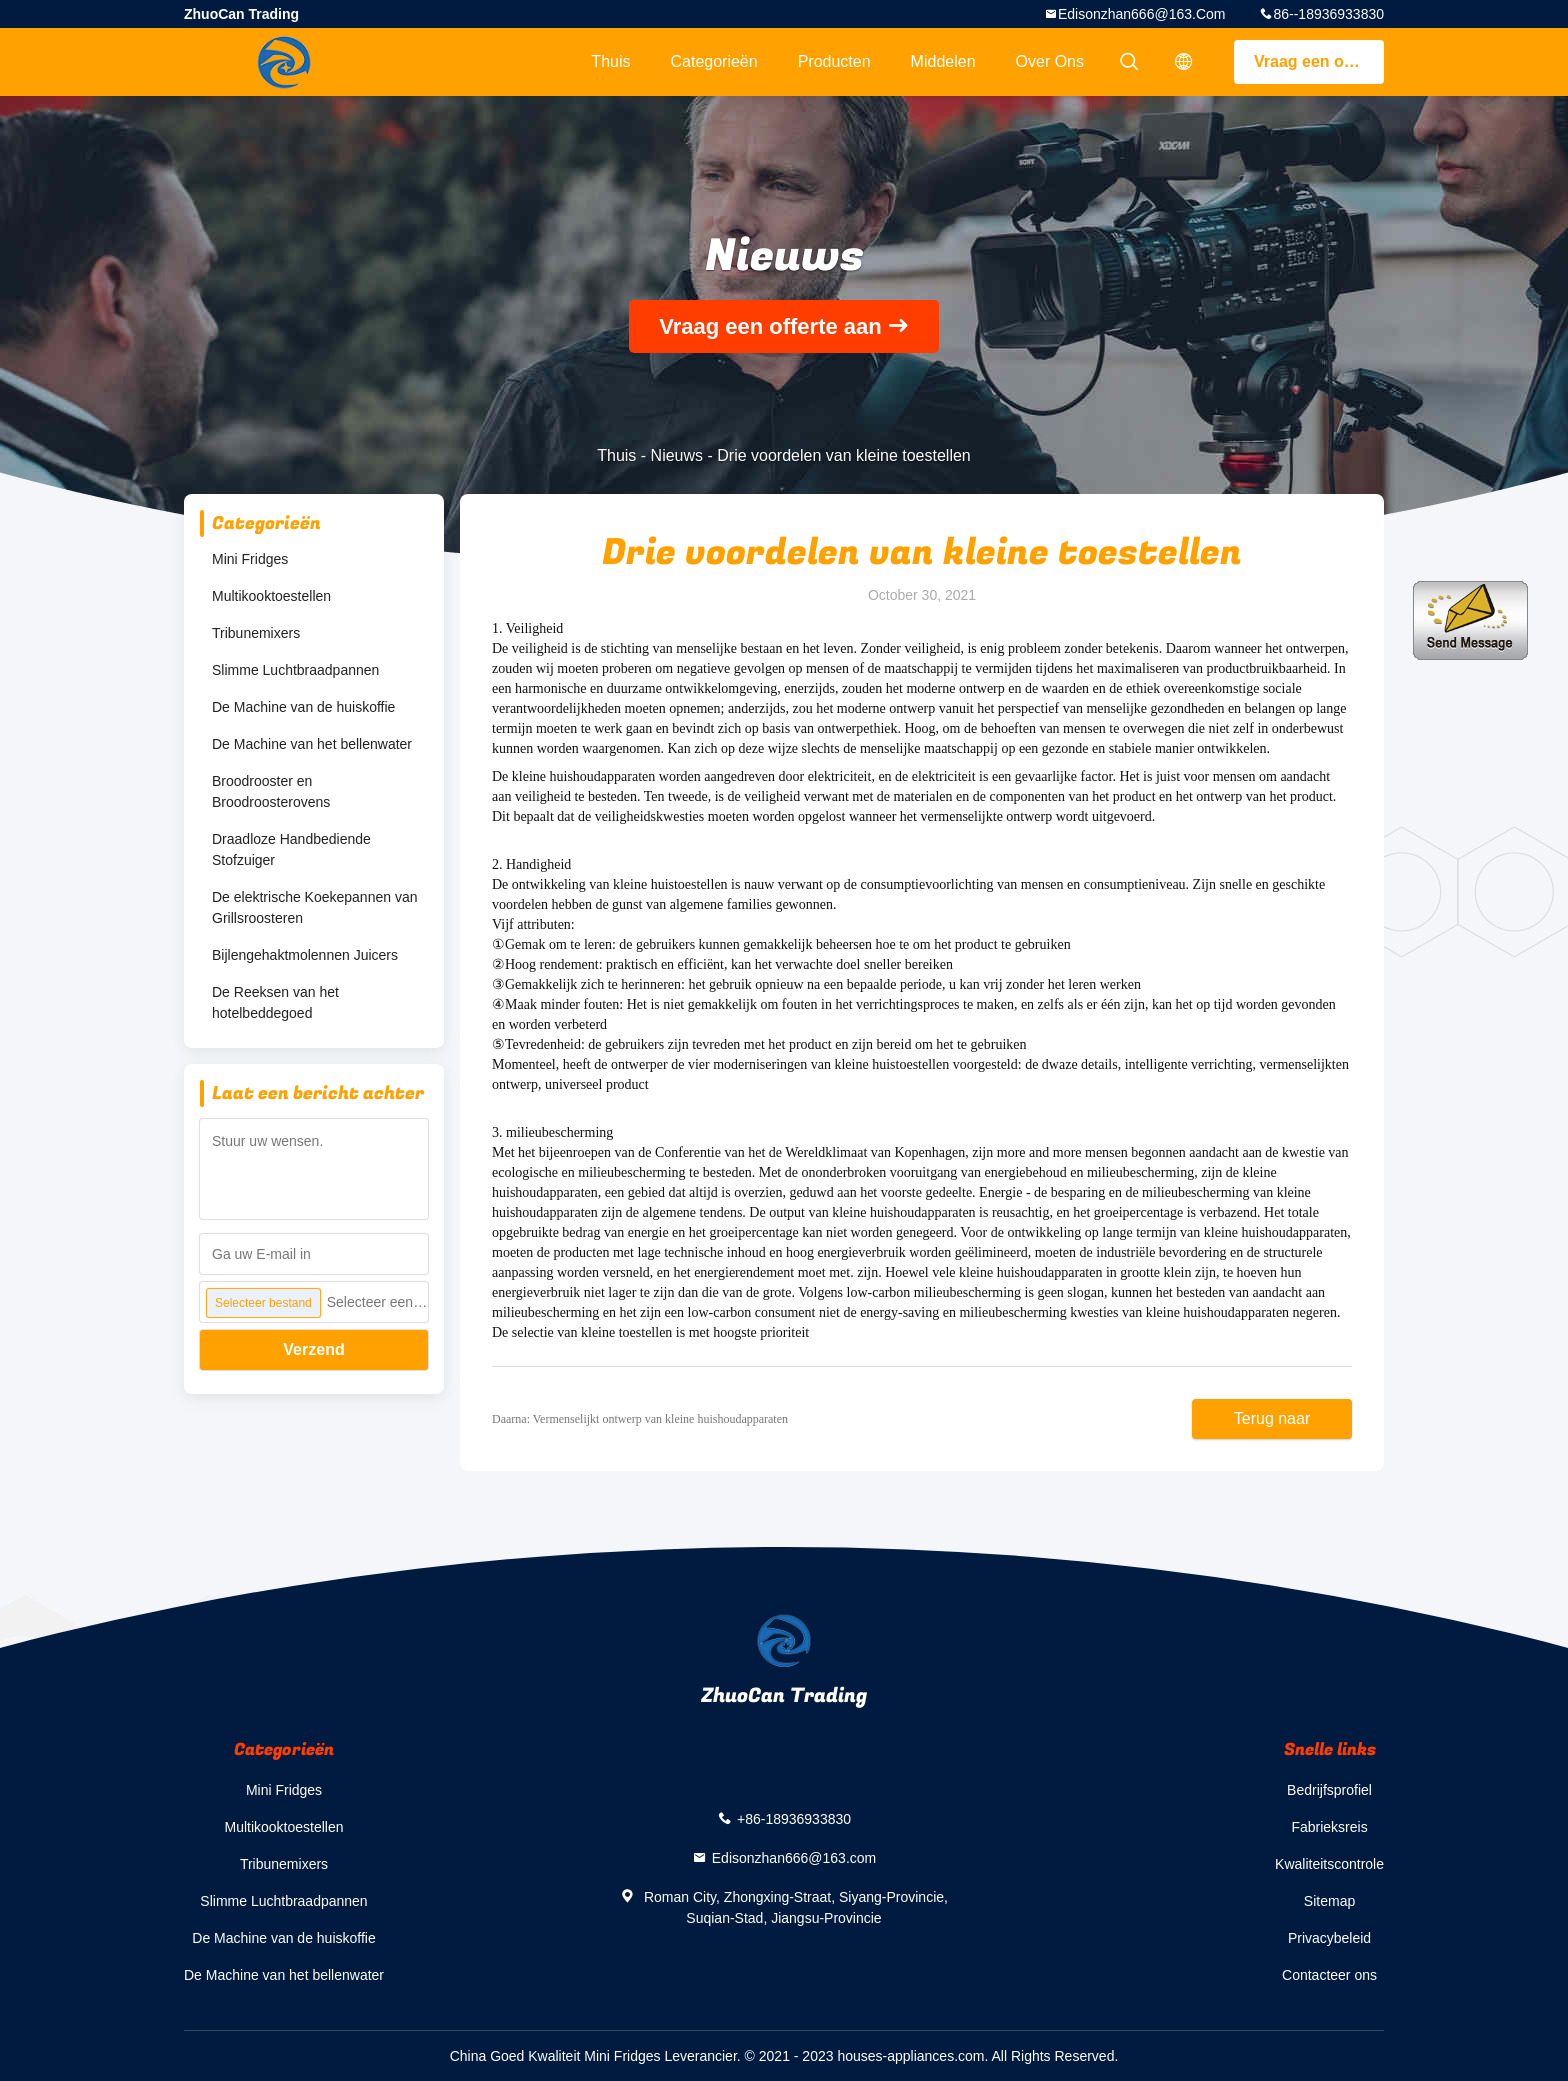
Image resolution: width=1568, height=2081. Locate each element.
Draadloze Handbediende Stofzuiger (291, 849)
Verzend (313, 1349)
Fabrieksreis (1329, 1827)
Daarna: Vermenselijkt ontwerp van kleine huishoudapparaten (640, 1419)
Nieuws (677, 455)
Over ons (1050, 61)
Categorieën (713, 61)
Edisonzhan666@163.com (1142, 14)
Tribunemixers (256, 633)
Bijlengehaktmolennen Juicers (305, 955)
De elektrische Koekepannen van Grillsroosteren (314, 907)
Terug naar (1272, 1418)
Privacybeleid (1329, 1938)
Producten (834, 61)
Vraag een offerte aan (1319, 61)
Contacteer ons (1329, 1975)
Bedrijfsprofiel (1329, 1790)
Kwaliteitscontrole (1329, 1864)
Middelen (943, 61)
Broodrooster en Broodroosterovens (271, 791)
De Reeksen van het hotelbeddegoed (275, 1002)
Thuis (610, 61)
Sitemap (1329, 1901)
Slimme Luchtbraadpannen (295, 670)
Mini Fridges (250, 559)
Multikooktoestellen (271, 596)
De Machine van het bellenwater (312, 744)
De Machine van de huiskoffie (303, 707)
